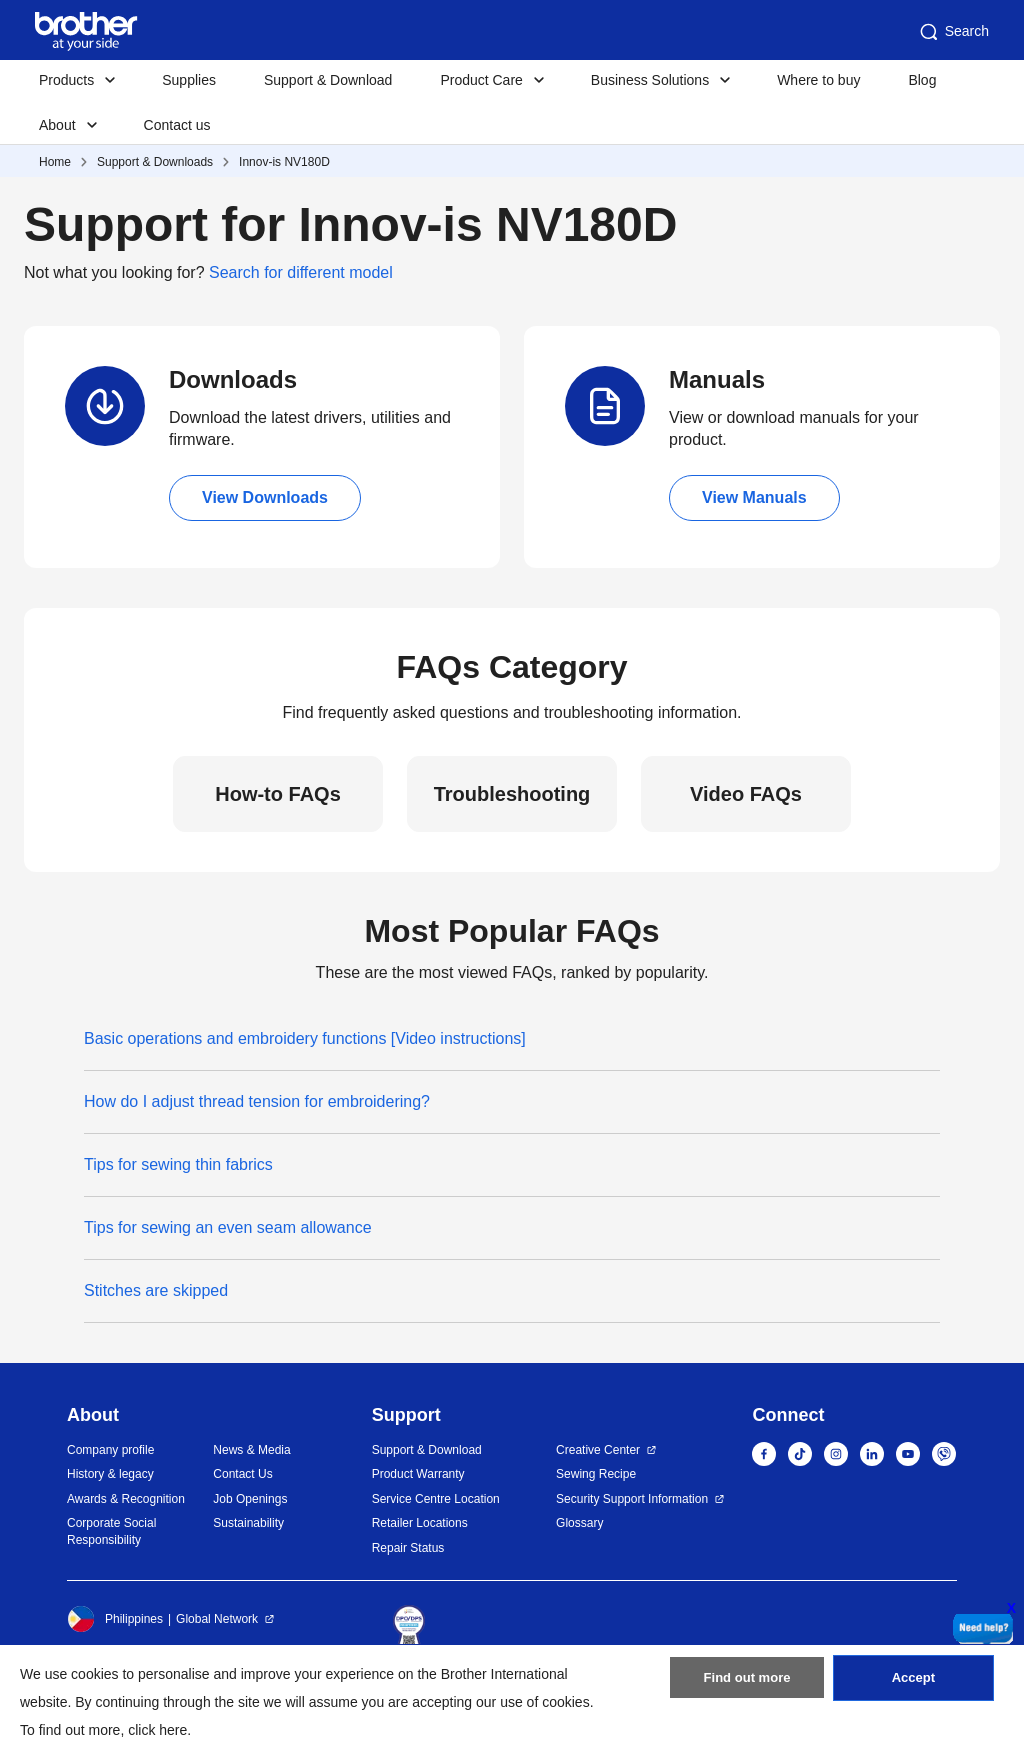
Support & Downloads (155, 162)
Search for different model (301, 272)
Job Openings (250, 1499)
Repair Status (408, 1548)
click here (157, 1730)
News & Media (251, 1450)
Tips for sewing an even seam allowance (228, 1227)
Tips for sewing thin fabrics (178, 1164)
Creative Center (598, 1450)
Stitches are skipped (156, 1290)
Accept (913, 1687)
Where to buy (818, 80)
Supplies (189, 80)
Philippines (115, 1619)
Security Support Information (632, 1499)
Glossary (579, 1523)
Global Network (217, 1619)
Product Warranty (418, 1474)
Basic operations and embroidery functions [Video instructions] (305, 1038)
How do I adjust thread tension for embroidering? (257, 1101)
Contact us (177, 125)
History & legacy (110, 1474)
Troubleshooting (512, 794)
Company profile (110, 1450)
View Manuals (754, 497)
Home (55, 162)
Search (953, 32)
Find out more (747, 1687)
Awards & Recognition (126, 1499)
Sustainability (248, 1523)
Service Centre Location (436, 1499)
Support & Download (328, 80)
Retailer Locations (420, 1523)
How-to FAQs (278, 794)
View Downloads (265, 497)
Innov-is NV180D (284, 162)
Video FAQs (746, 794)
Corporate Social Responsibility (111, 1531)
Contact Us (242, 1474)
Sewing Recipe (596, 1474)
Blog (922, 80)
